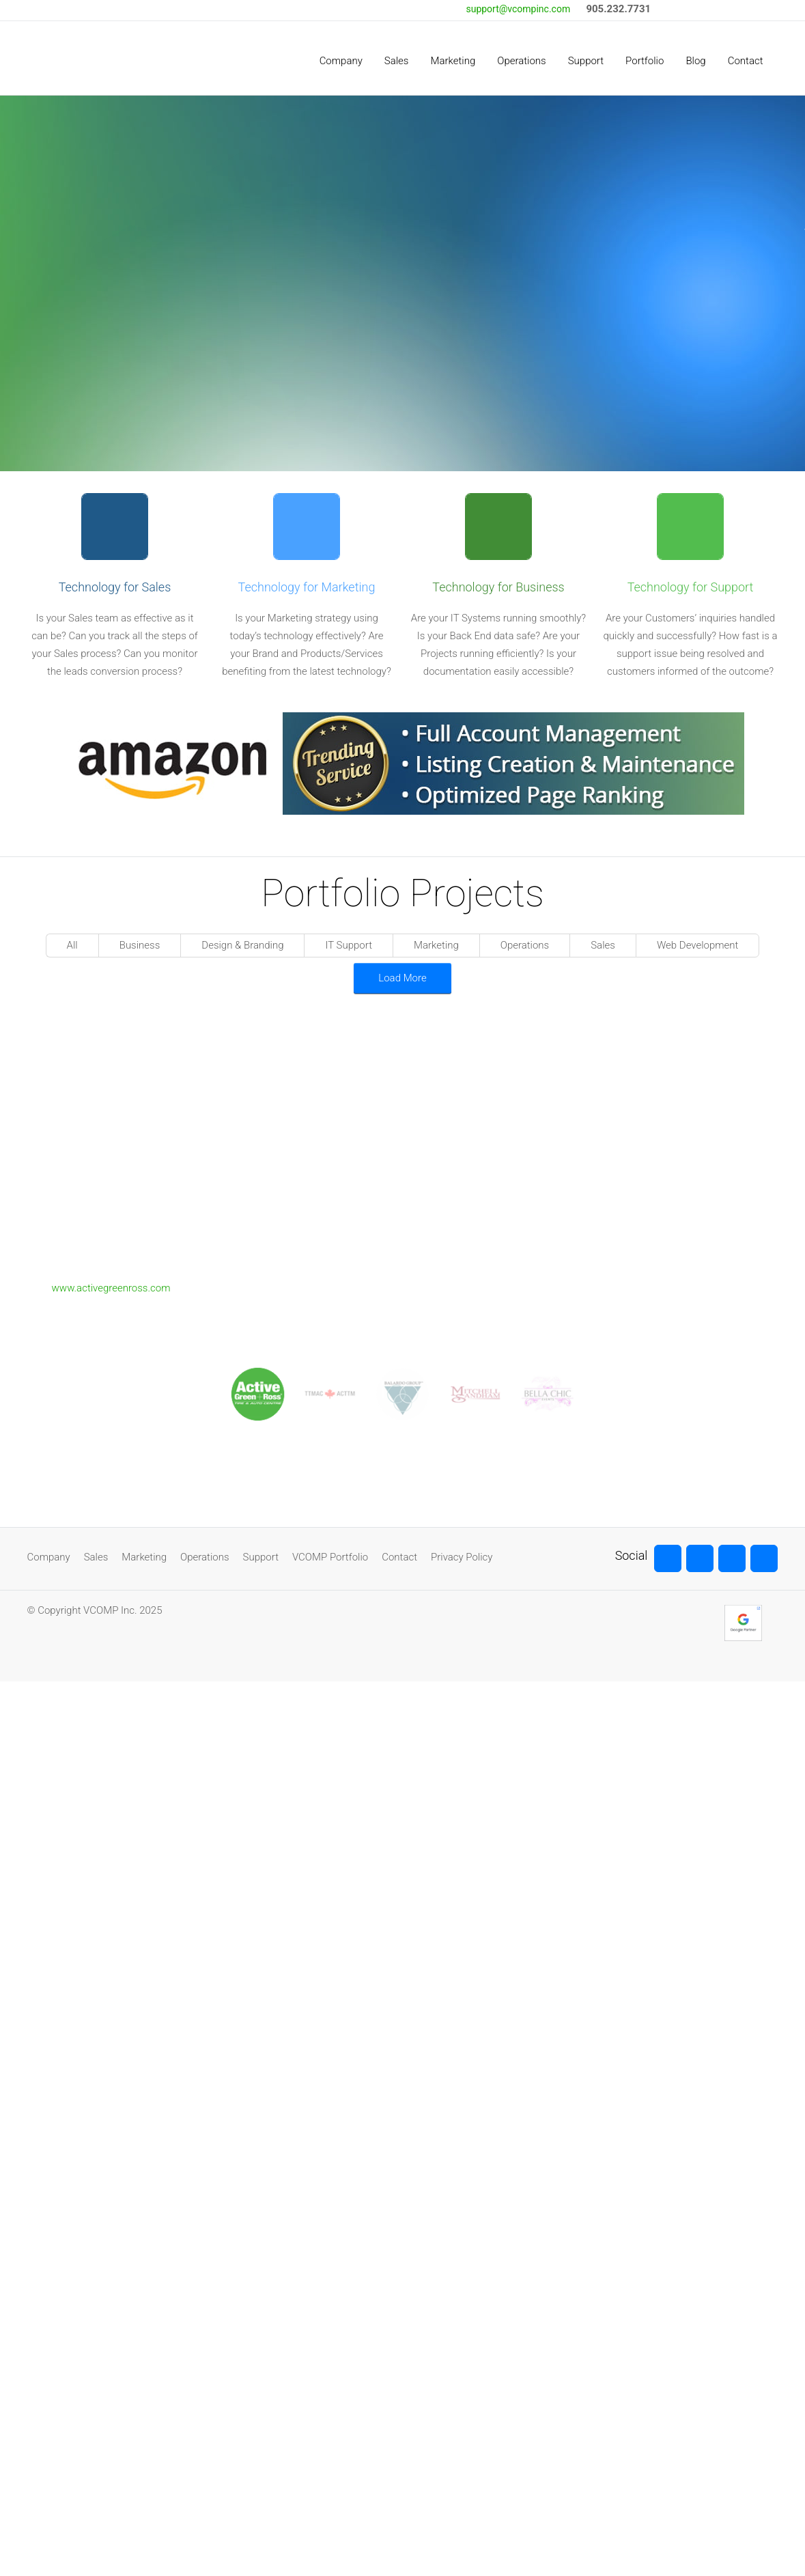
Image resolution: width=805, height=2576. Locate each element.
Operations (204, 1557)
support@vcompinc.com (518, 8)
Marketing (144, 1557)
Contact (399, 1557)
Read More (516, 334)
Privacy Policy (461, 1557)
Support (261, 1557)
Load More (402, 978)
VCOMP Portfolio (330, 1557)
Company (48, 1557)
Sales (96, 1557)
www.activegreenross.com (111, 1288)
